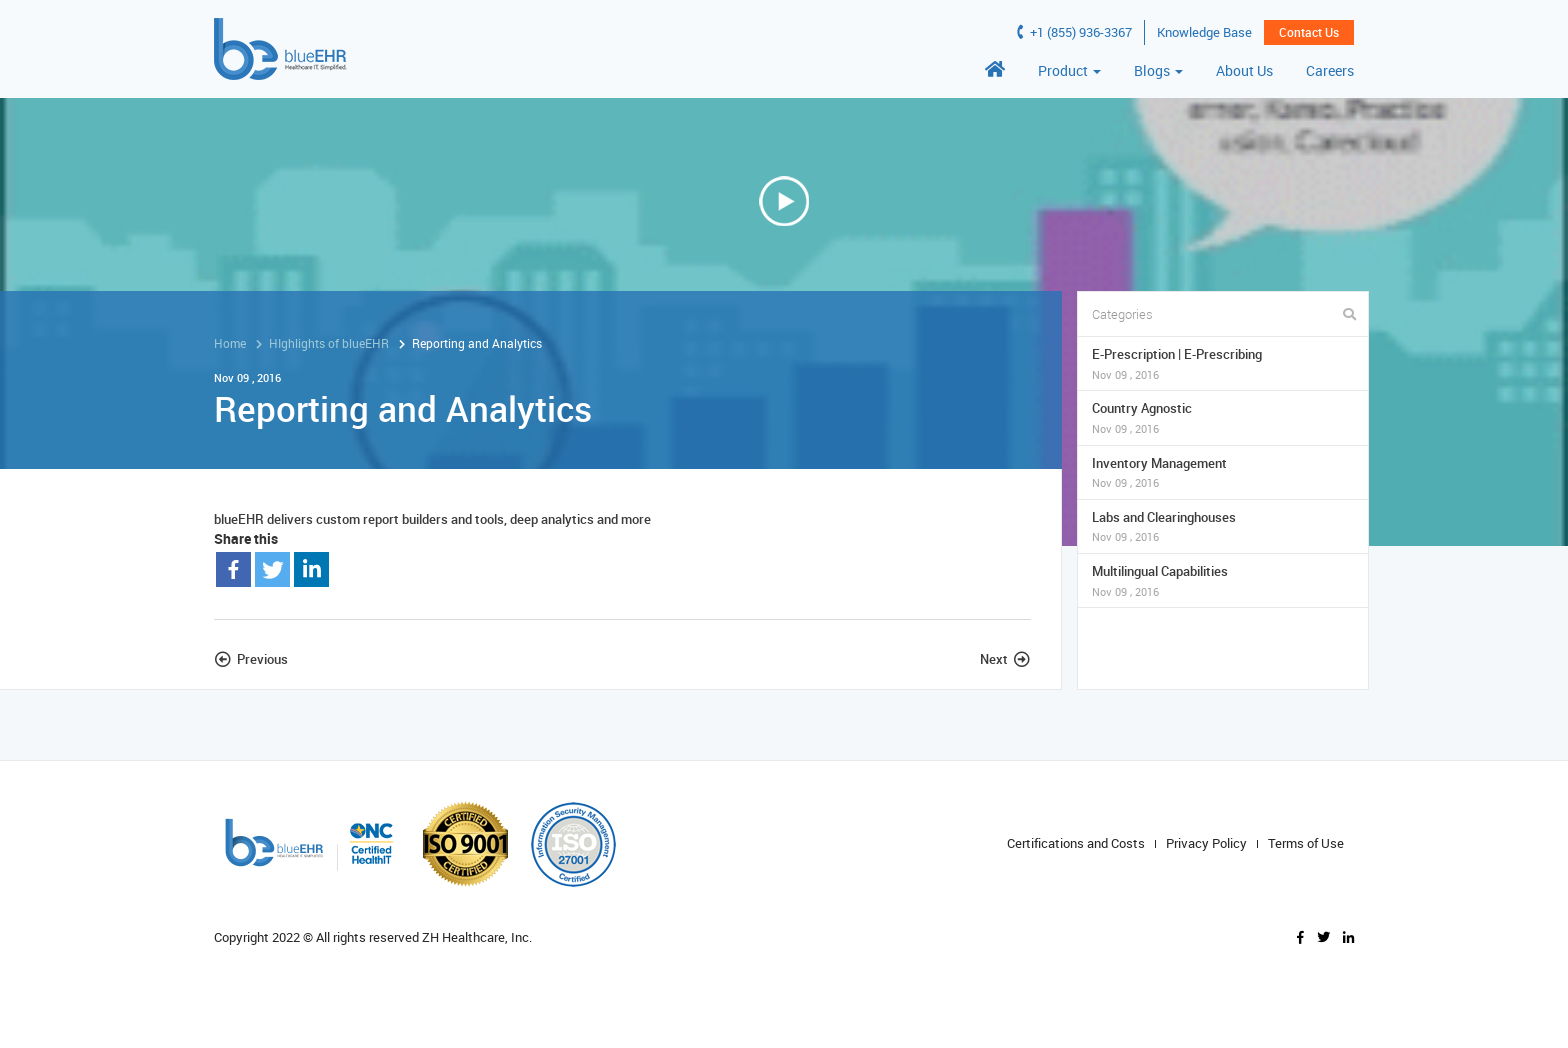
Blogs (1158, 70)
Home (230, 343)
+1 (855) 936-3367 (1074, 32)
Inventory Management (1223, 472)
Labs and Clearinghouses (1223, 526)
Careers (1330, 70)
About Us (1244, 70)
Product (1069, 70)
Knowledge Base (1204, 32)
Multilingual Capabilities (1223, 580)
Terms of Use (1306, 843)
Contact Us (1309, 32)
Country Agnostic (1223, 417)
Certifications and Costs (1076, 843)
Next (994, 659)
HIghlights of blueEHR (329, 343)
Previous (262, 659)
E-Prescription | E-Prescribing (1223, 363)
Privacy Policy (1206, 843)
